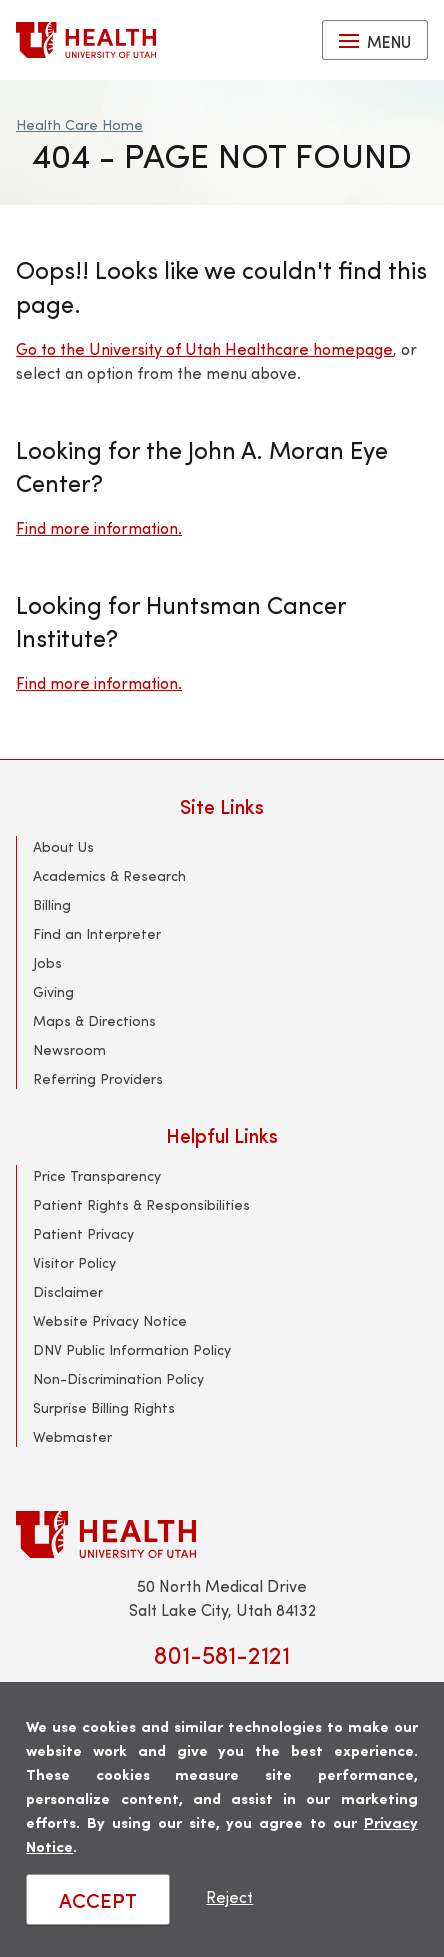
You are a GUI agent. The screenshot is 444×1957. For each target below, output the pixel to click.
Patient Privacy (83, 1233)
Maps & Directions (94, 1020)
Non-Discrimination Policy (118, 1378)
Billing (52, 904)
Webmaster (72, 1436)
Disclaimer (68, 1291)
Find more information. (99, 527)
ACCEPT (98, 1899)
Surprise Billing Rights (104, 1407)
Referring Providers (98, 1078)
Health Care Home (79, 124)
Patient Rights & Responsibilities (141, 1204)
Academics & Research (109, 875)
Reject (229, 1896)
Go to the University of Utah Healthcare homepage (204, 348)
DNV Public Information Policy (132, 1349)
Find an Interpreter (97, 933)
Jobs (47, 962)
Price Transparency (97, 1175)
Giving (53, 991)
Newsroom (69, 1049)
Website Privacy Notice (110, 1320)
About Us (63, 846)
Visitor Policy (74, 1262)
